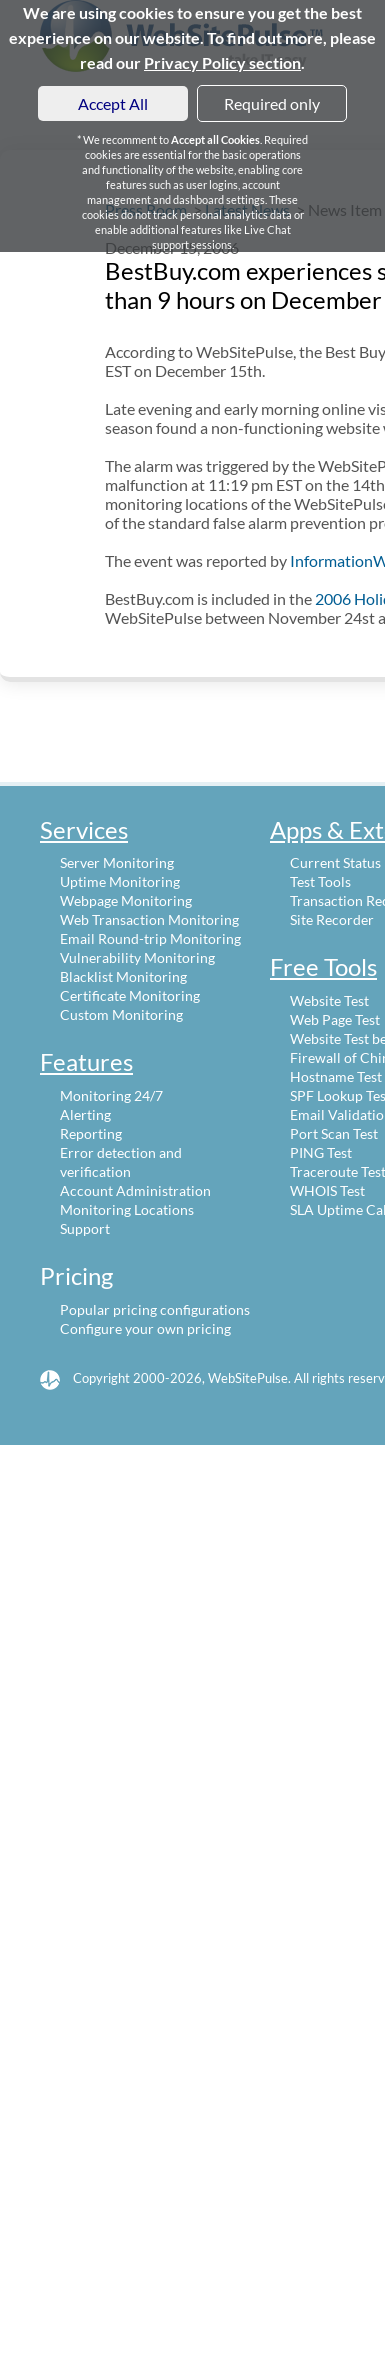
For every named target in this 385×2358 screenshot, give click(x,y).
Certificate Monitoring (130, 995)
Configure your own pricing (145, 1328)
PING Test (321, 1152)
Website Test (329, 1000)
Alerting (85, 1114)
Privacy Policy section (222, 62)
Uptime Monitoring (120, 881)
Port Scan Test (334, 1133)
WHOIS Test (327, 1190)
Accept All (113, 103)
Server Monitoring (117, 862)
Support (85, 1228)
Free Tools (323, 966)
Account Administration (135, 1190)
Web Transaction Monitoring (149, 919)
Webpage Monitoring (126, 900)
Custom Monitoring (121, 1014)
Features (86, 1061)
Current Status (335, 862)
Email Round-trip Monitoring (150, 938)
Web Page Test (335, 1019)
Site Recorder (332, 919)
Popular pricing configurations (155, 1309)
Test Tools (320, 881)
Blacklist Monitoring (123, 976)
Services (84, 829)
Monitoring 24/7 (111, 1095)
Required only (272, 103)
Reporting (91, 1133)
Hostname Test (336, 1076)
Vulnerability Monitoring (137, 957)
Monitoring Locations (127, 1209)
